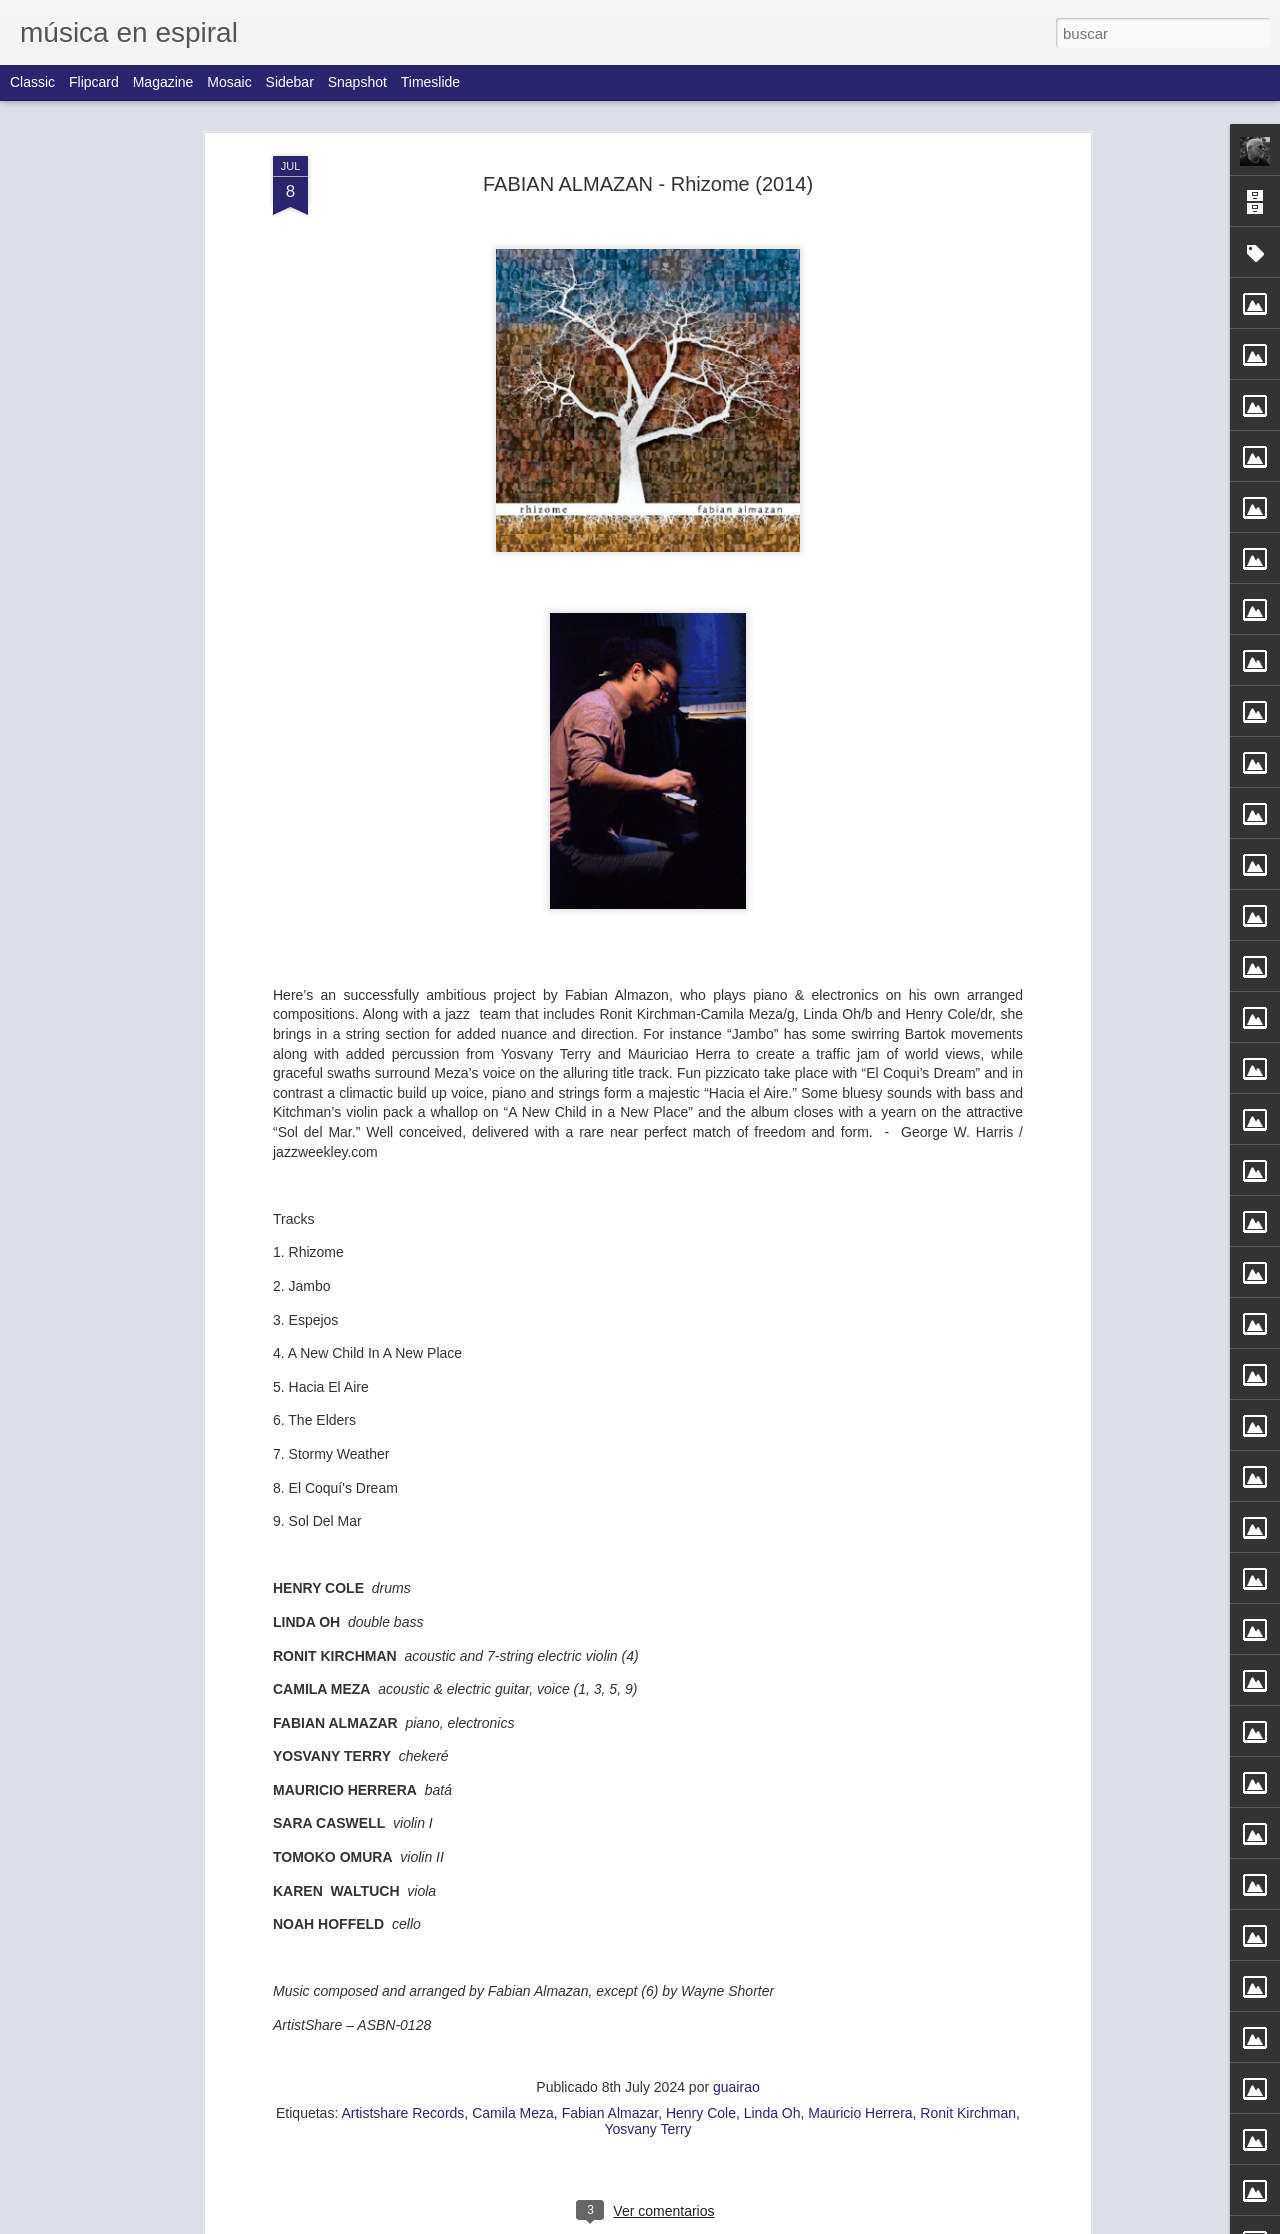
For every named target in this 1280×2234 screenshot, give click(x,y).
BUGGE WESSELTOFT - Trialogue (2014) (745, 925)
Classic (32, 82)
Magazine (163, 82)
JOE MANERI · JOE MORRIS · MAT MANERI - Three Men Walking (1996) (913, 185)
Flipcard (94, 82)
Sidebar (290, 82)
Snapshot (357, 82)
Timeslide (430, 82)
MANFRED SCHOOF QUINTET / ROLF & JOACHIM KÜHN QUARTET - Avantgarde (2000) (527, 943)
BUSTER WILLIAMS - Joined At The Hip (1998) (607, 1076)
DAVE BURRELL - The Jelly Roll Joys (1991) (1004, 916)
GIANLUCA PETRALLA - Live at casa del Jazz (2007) (629, 2211)
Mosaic (229, 82)
